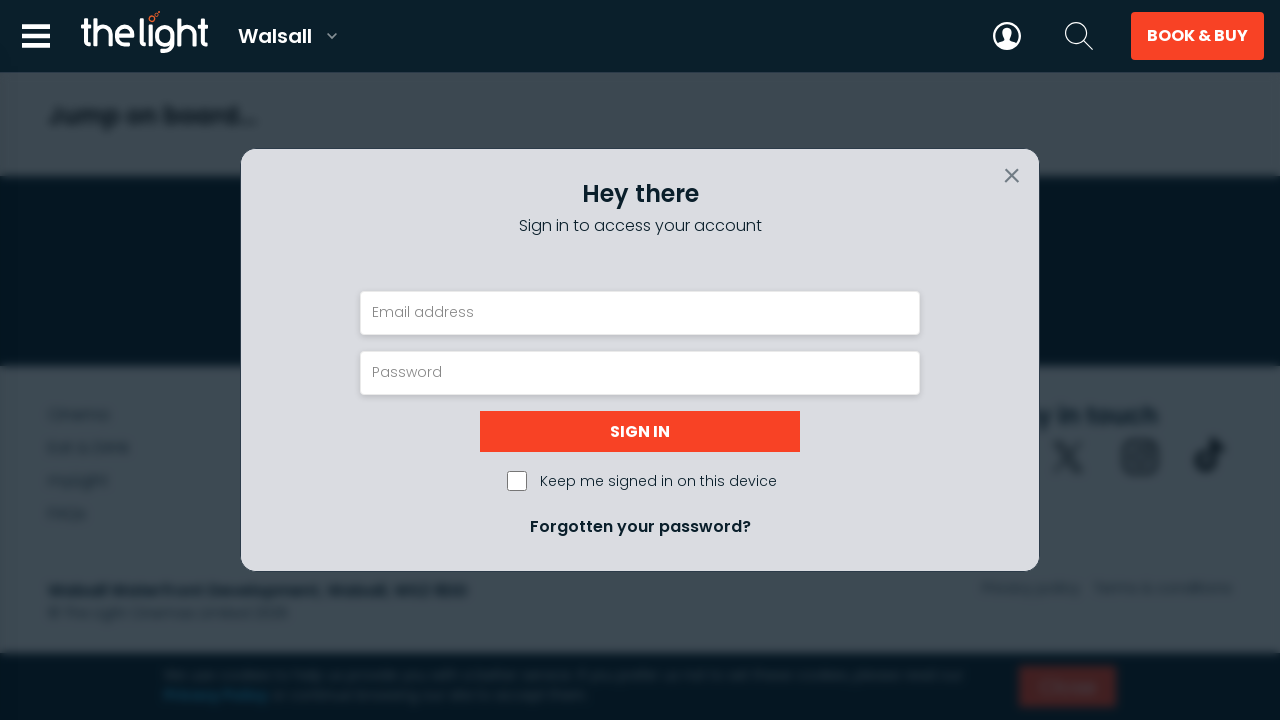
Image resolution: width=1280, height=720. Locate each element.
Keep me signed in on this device (658, 481)
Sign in (640, 431)
